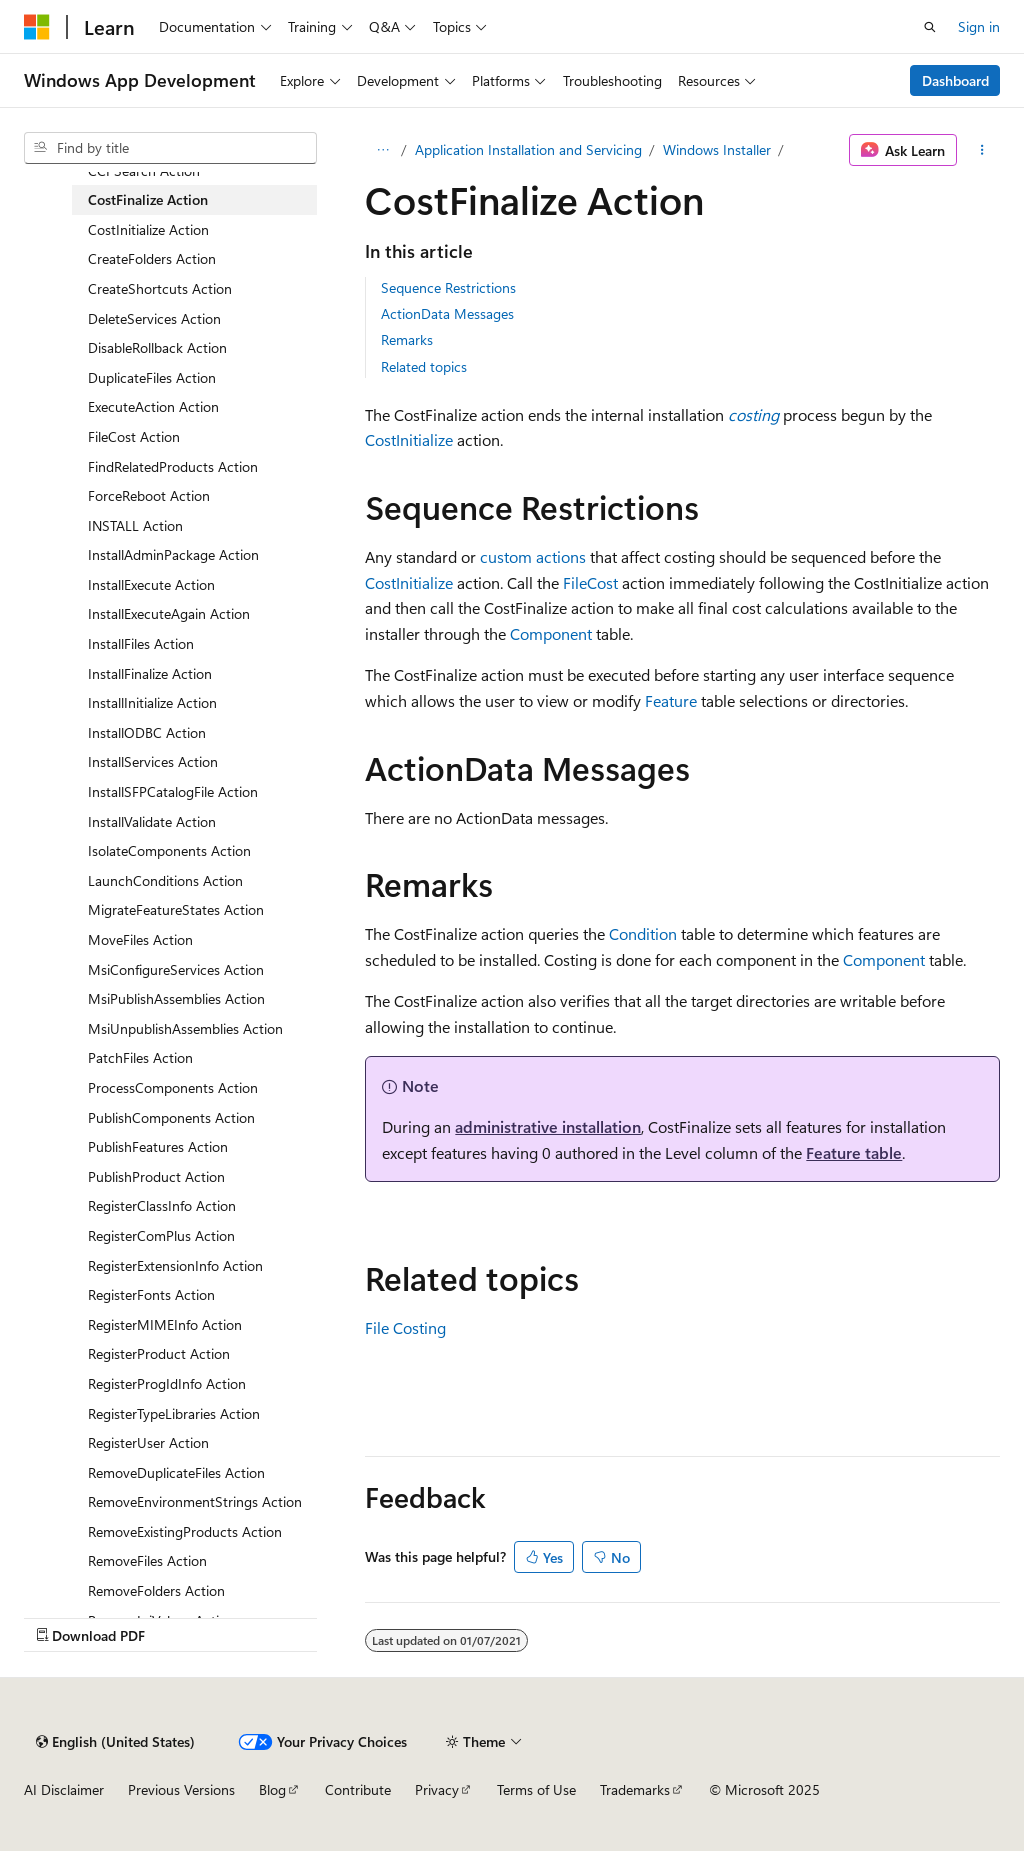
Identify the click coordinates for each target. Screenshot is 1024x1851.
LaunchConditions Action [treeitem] (165, 880)
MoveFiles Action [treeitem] (140, 939)
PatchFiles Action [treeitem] (140, 1057)
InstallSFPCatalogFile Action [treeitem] (173, 791)
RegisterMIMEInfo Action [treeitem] (165, 1324)
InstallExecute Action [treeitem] (151, 584)
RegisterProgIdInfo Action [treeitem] (167, 1383)
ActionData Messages (447, 313)
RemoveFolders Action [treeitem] (156, 1590)
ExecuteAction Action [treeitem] (153, 406)
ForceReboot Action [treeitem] (149, 495)
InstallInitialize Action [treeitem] (152, 702)
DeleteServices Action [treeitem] (154, 318)
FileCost (590, 582)
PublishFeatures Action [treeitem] (158, 1146)
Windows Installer (717, 149)
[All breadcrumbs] (382, 150)
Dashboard (955, 80)
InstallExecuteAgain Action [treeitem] (169, 613)
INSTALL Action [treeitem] (135, 525)
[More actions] (982, 150)
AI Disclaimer (64, 1789)
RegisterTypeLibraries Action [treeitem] (174, 1413)
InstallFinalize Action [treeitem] (150, 673)
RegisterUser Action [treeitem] (148, 1442)
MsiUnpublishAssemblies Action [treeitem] (185, 1028)
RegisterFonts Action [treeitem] (151, 1294)
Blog (272, 1789)
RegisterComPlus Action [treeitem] (161, 1235)
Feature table (854, 1152)
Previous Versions (181, 1789)
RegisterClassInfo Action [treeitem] (162, 1205)
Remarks (407, 339)
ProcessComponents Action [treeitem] (173, 1087)
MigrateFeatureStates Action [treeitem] (176, 909)
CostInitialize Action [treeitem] (148, 229)
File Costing (405, 1327)
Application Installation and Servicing (528, 149)
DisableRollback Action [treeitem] (157, 347)
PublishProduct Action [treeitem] (156, 1176)
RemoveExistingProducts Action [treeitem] (185, 1531)
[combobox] (170, 148)
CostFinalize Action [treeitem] (148, 199)
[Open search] (930, 27)
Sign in (979, 26)
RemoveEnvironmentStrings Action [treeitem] (195, 1501)
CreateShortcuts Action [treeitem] (160, 288)
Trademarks (635, 1789)
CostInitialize (409, 439)
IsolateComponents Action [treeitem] (169, 850)
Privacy (437, 1789)
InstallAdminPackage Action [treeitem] (173, 554)
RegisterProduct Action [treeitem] (159, 1353)
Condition (643, 933)
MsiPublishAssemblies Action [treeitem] (176, 998)
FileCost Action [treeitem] (134, 436)
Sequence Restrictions (448, 287)
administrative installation (548, 1126)
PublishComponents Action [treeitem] (171, 1117)
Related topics (424, 366)
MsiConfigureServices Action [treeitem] (176, 969)
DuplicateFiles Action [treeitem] (152, 377)
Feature (671, 700)
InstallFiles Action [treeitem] (141, 643)
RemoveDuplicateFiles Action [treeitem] (176, 1472)
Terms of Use (536, 1789)
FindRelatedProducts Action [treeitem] (173, 466)
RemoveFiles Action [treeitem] (147, 1560)
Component (551, 633)
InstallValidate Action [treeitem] (152, 821)
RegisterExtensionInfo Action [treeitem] (175, 1265)
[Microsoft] (37, 27)
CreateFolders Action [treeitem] (152, 258)
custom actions (533, 556)
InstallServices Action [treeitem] (153, 761)
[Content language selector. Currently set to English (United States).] (115, 1742)
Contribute (358, 1789)
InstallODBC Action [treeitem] (147, 732)
